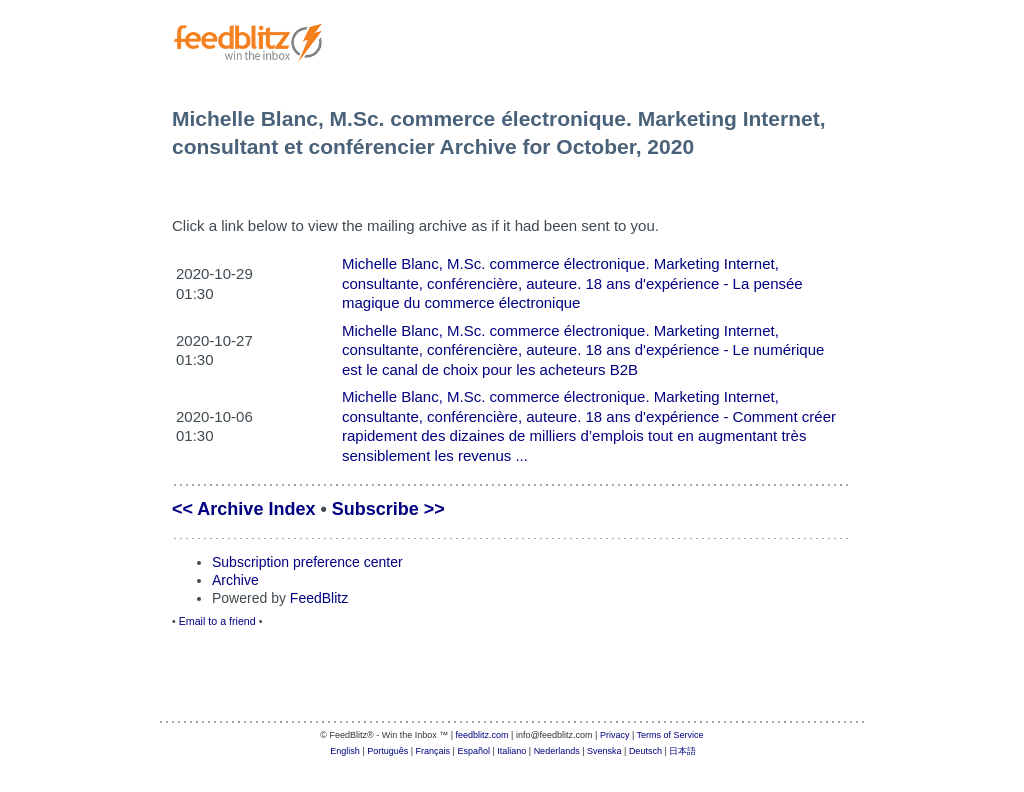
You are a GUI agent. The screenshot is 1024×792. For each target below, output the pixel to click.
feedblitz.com (482, 735)
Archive (235, 580)
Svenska (604, 751)
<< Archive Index (243, 509)
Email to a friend (217, 621)
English (345, 751)
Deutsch (645, 751)
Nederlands (557, 751)
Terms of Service (670, 735)
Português (387, 751)
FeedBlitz (319, 598)
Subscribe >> (388, 509)
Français (433, 751)
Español (473, 751)
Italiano (511, 751)
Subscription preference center (307, 562)
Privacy (615, 735)
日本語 (682, 751)
